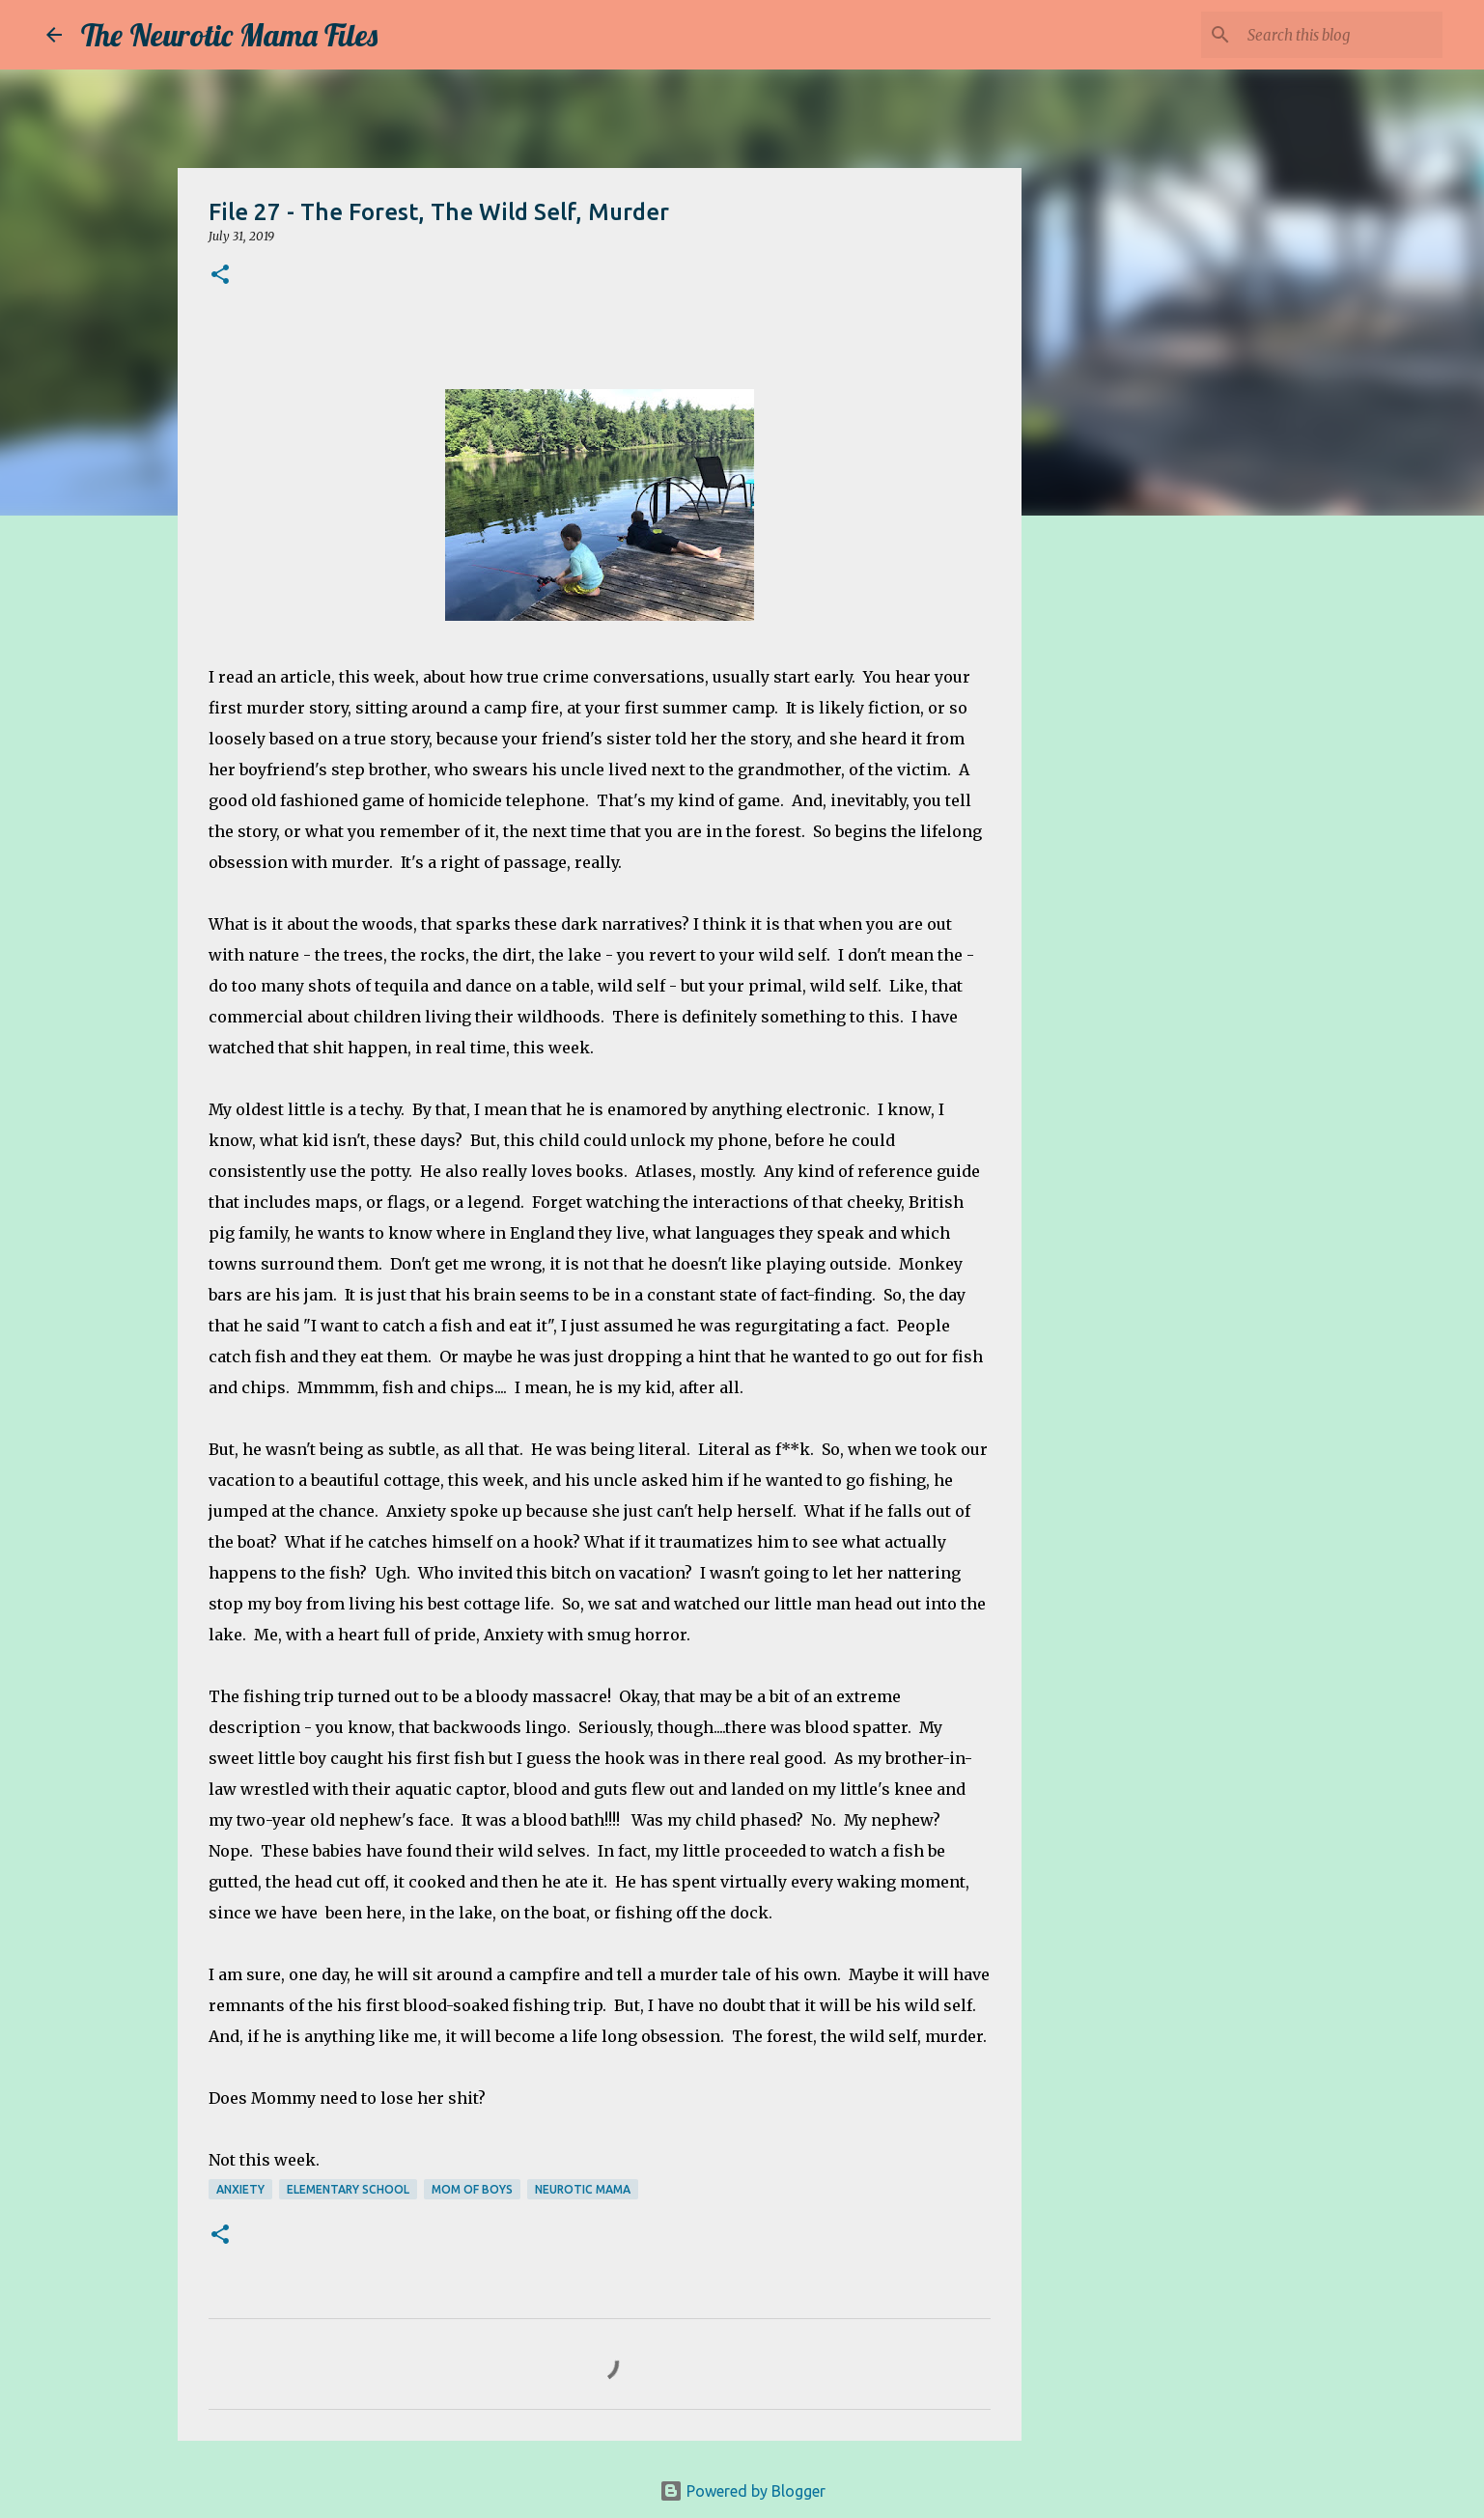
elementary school (348, 2189)
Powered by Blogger (742, 2491)
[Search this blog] (1341, 35)
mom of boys (472, 2189)
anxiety (240, 2189)
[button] (220, 276)
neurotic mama (582, 2189)
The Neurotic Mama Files (229, 34)
